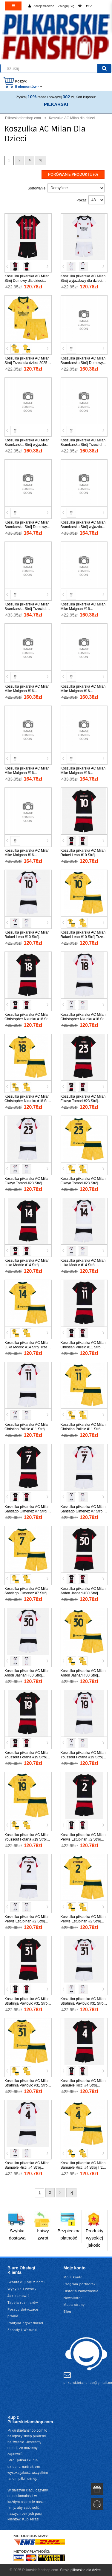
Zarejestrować (43, 6)
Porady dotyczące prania (22, 2313)
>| (40, 160)
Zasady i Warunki (22, 2330)
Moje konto (73, 2277)
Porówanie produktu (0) (73, 174)
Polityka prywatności (25, 2323)
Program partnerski (80, 2284)
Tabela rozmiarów (22, 2302)
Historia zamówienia (81, 2291)
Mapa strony (74, 2304)
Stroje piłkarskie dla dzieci (80, 2570)
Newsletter (73, 2298)
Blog (67, 2311)
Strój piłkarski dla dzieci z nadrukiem (23, 2463)
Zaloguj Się (66, 6)
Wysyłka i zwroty (21, 2289)
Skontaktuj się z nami (26, 2282)
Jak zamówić (18, 2295)
